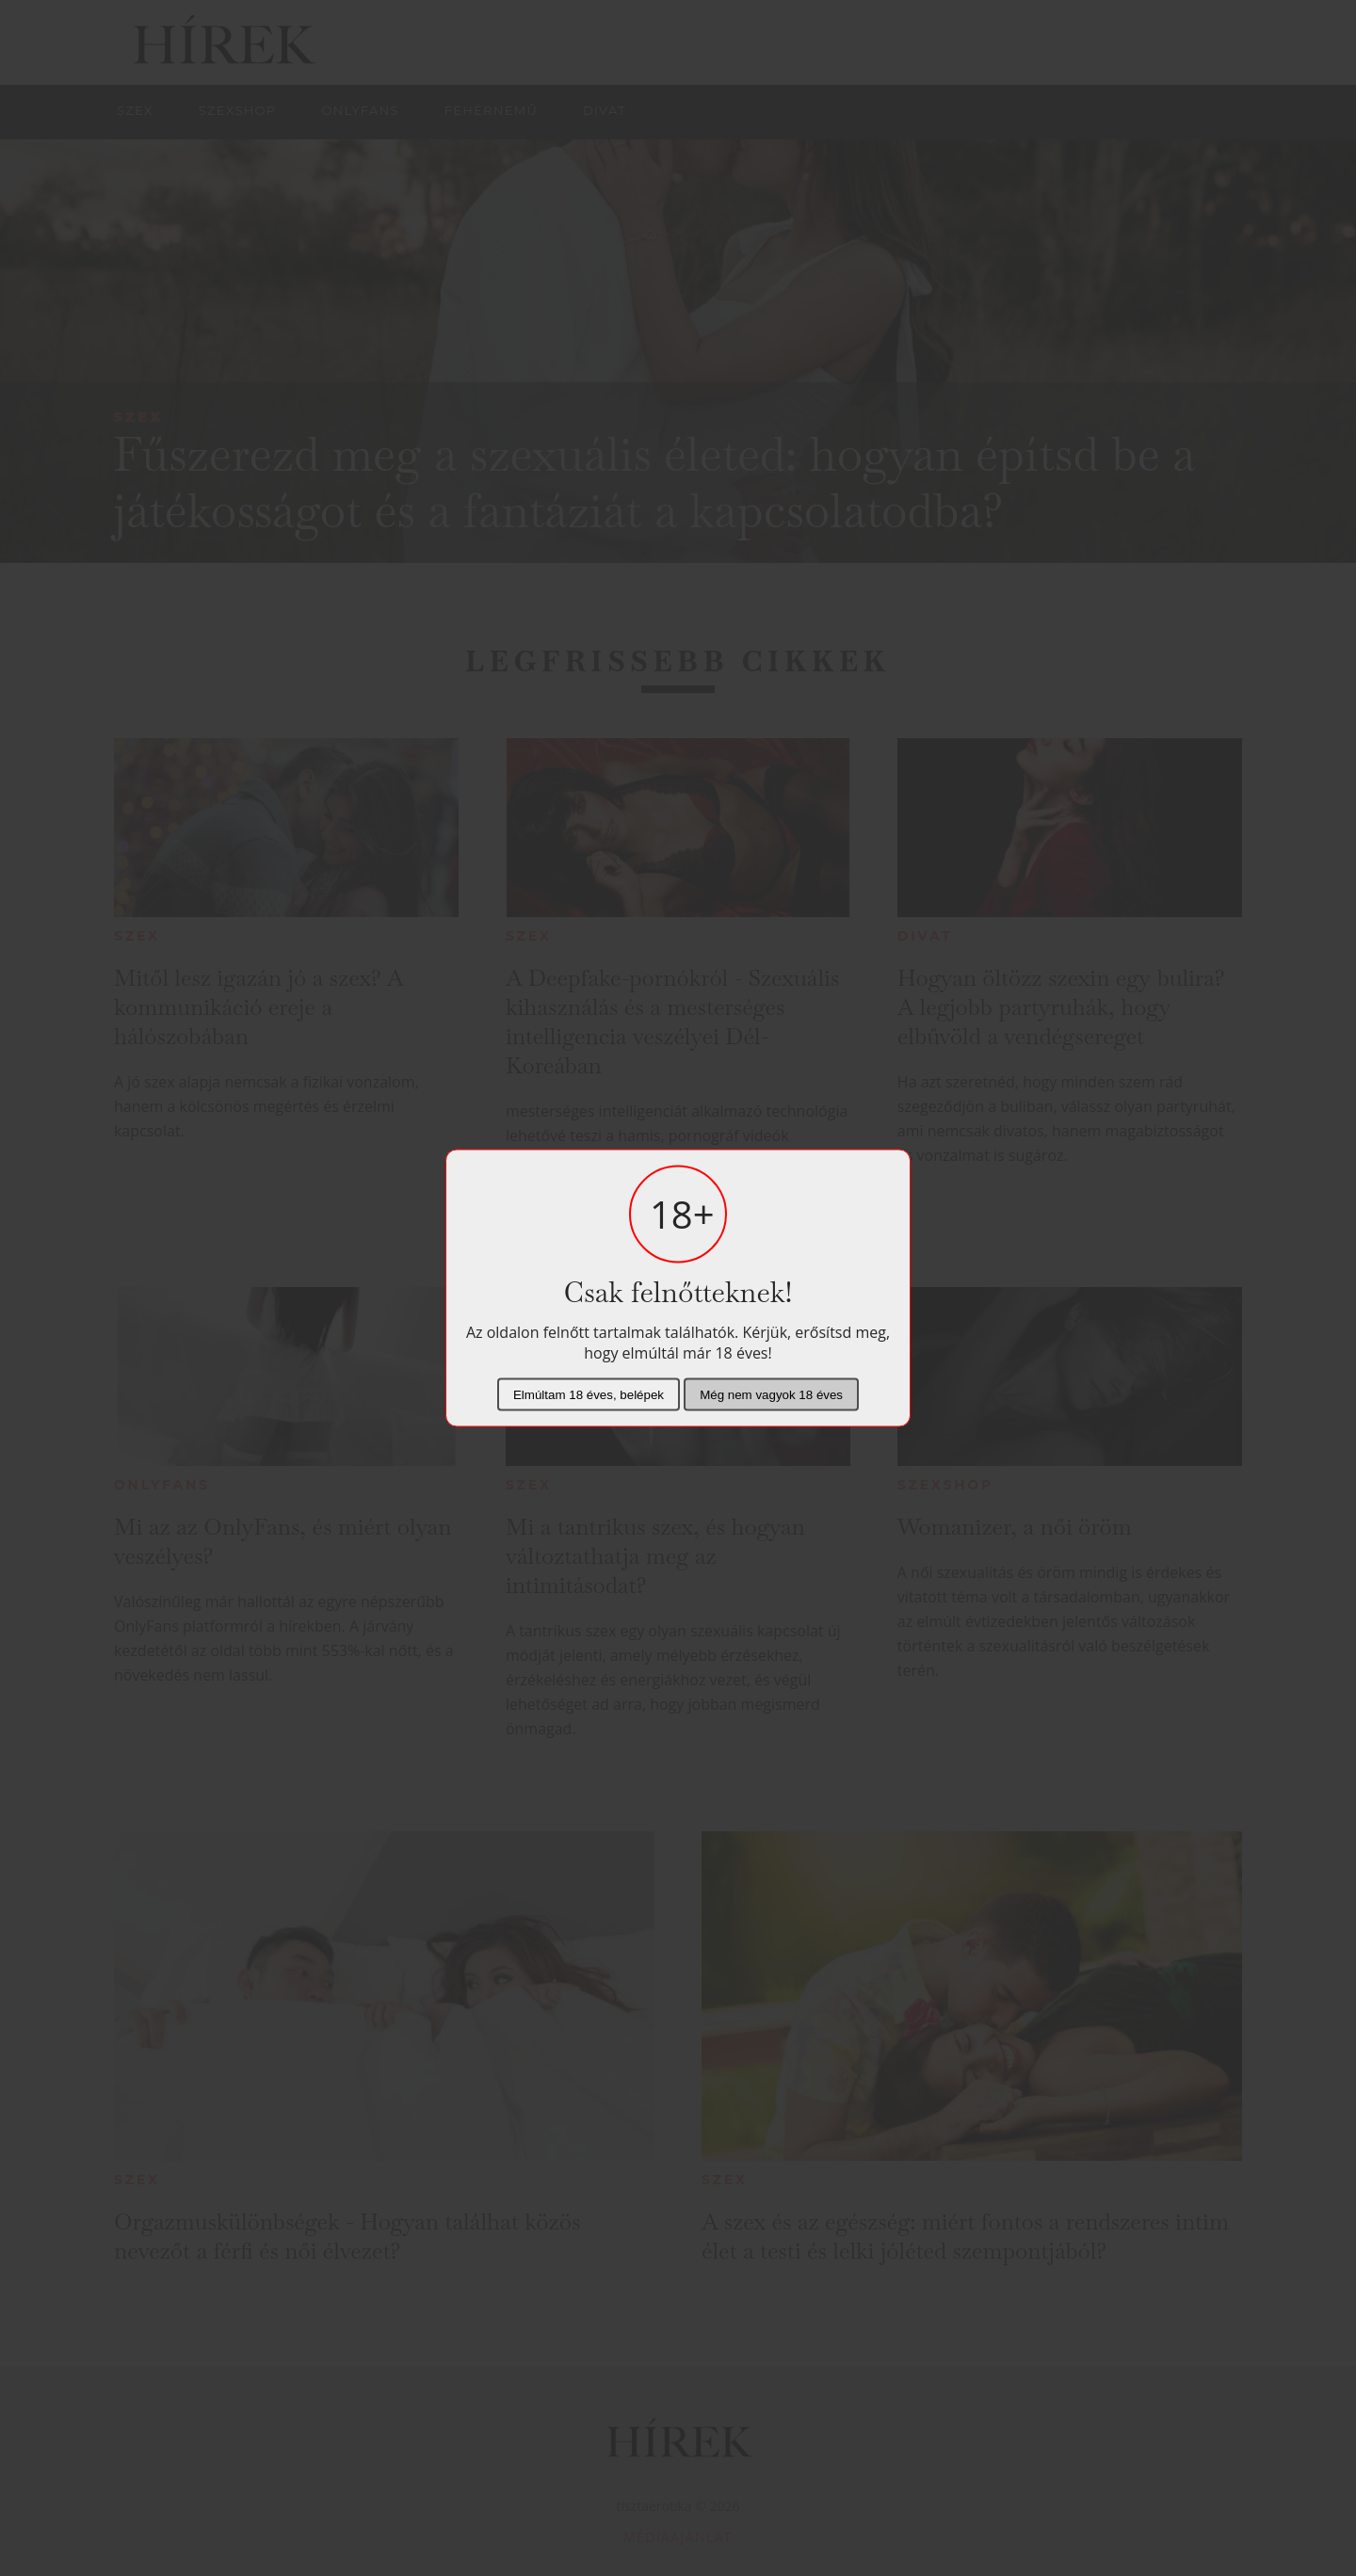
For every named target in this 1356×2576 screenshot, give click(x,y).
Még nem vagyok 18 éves (771, 1395)
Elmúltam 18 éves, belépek (588, 1395)
